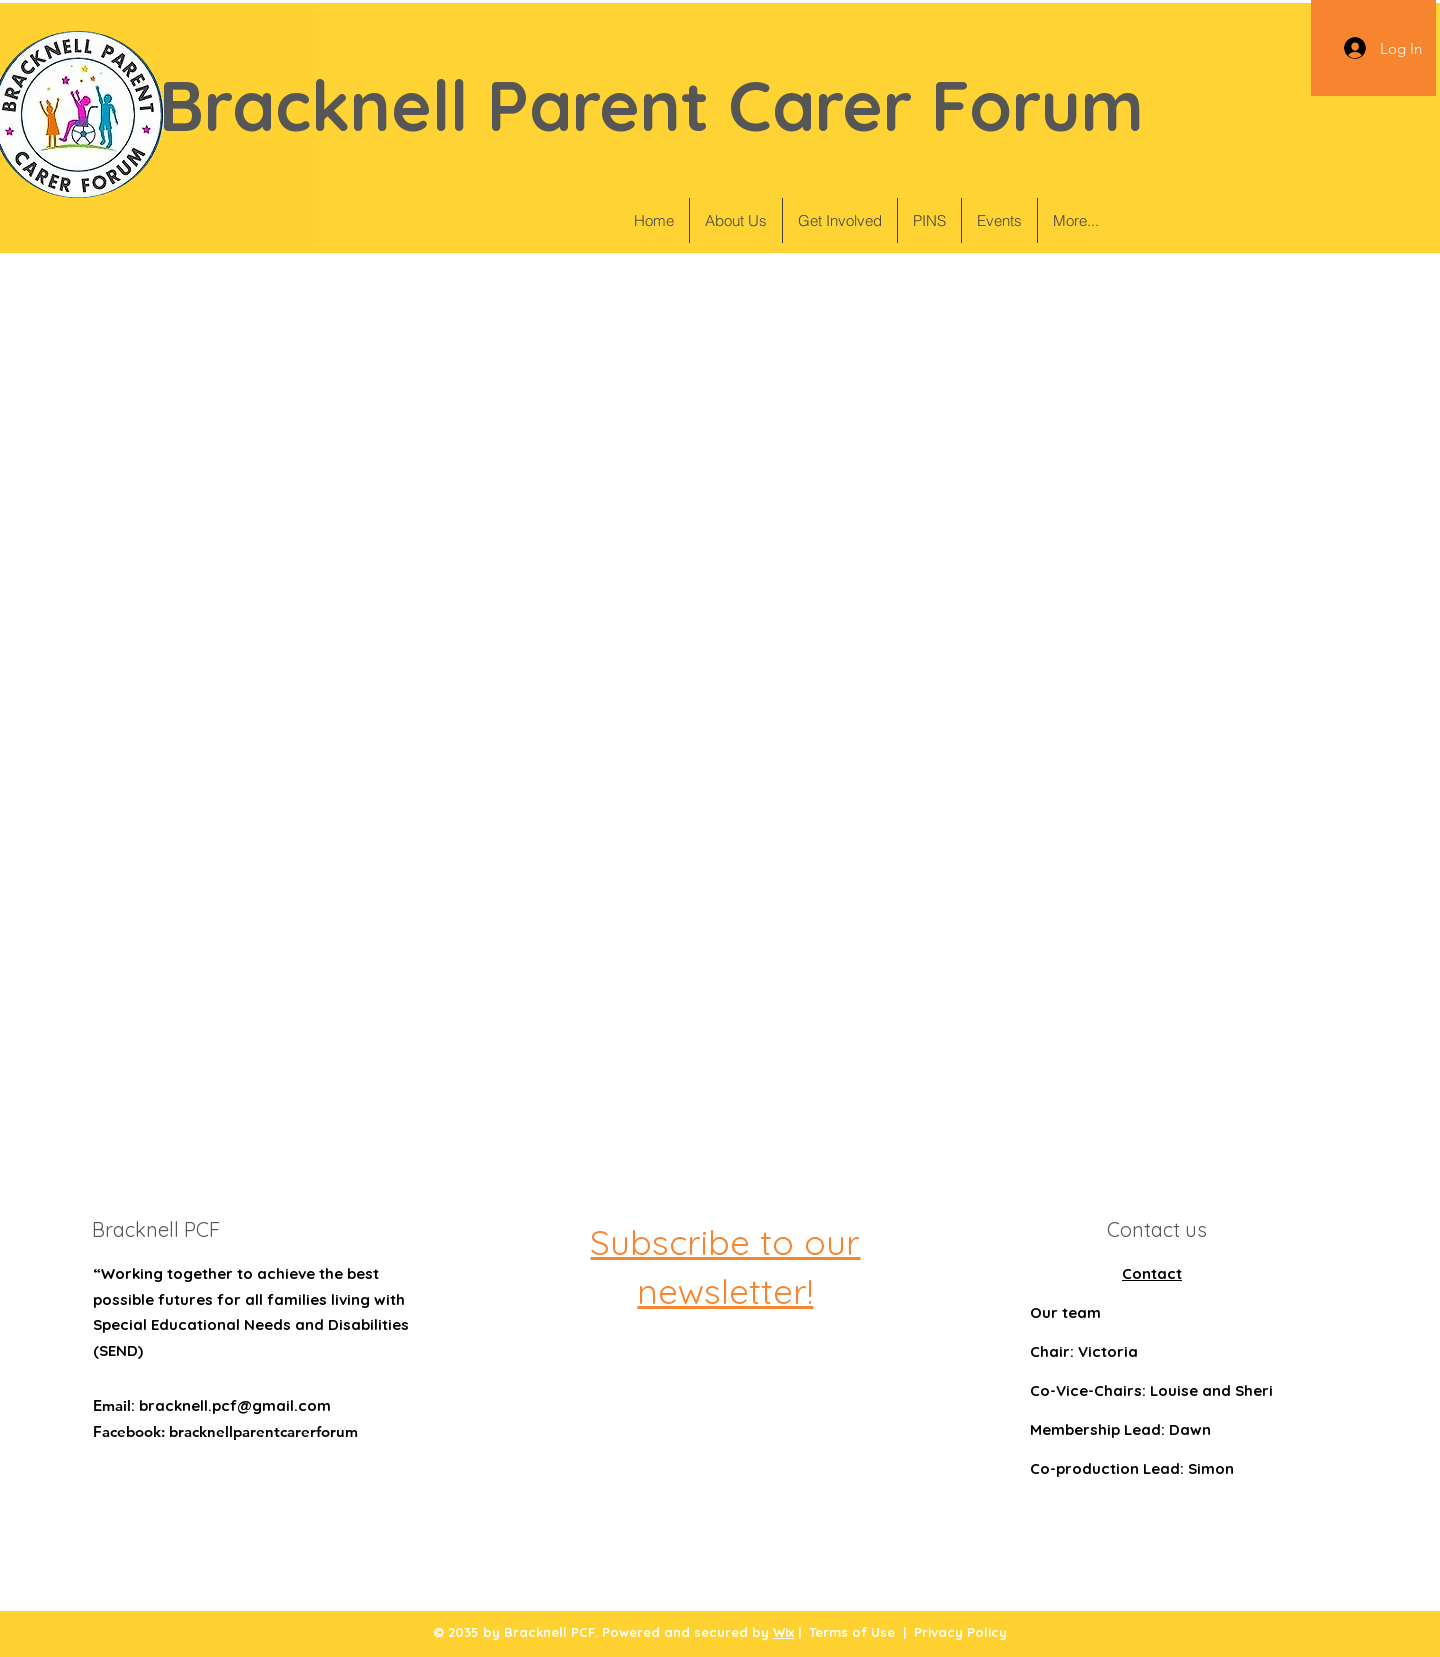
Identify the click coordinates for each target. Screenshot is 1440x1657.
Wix (783, 1632)
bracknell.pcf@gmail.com (235, 1405)
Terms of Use (852, 1632)
